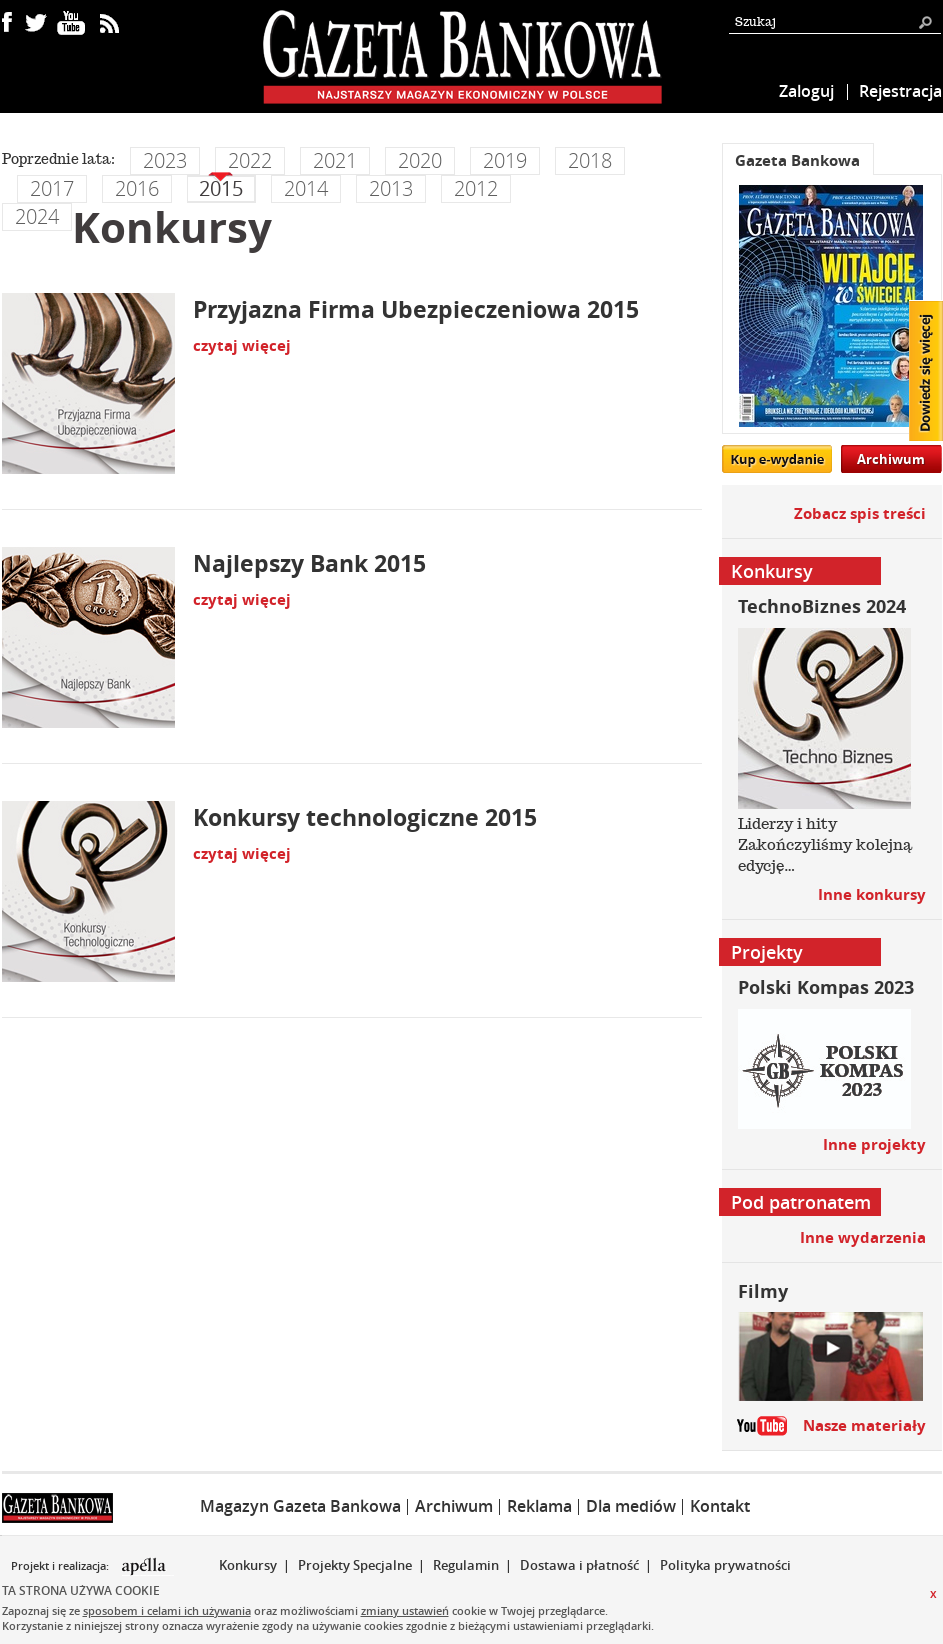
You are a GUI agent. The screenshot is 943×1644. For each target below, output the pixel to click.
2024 (37, 216)
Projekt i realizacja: (61, 1566)
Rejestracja (900, 91)
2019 (505, 160)
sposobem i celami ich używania (167, 1610)
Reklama (539, 1506)
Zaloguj (806, 91)
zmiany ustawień (405, 1610)
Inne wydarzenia (863, 1237)
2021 (335, 160)
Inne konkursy (872, 894)
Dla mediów (631, 1506)
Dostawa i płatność (579, 1565)
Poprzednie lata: (58, 159)
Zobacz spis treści (860, 513)
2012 (476, 188)
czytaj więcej (242, 345)
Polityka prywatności (725, 1565)
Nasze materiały (864, 1425)
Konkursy (248, 1565)
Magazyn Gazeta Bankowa (300, 1506)
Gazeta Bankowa (797, 160)
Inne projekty (874, 1144)
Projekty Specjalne (355, 1565)
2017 (52, 188)
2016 (137, 188)
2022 (250, 160)
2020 (420, 160)
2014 (306, 188)
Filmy (763, 1291)
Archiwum (891, 459)
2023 (165, 160)
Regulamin (466, 1565)
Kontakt (720, 1506)
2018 (590, 160)
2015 (221, 188)
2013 (391, 188)
